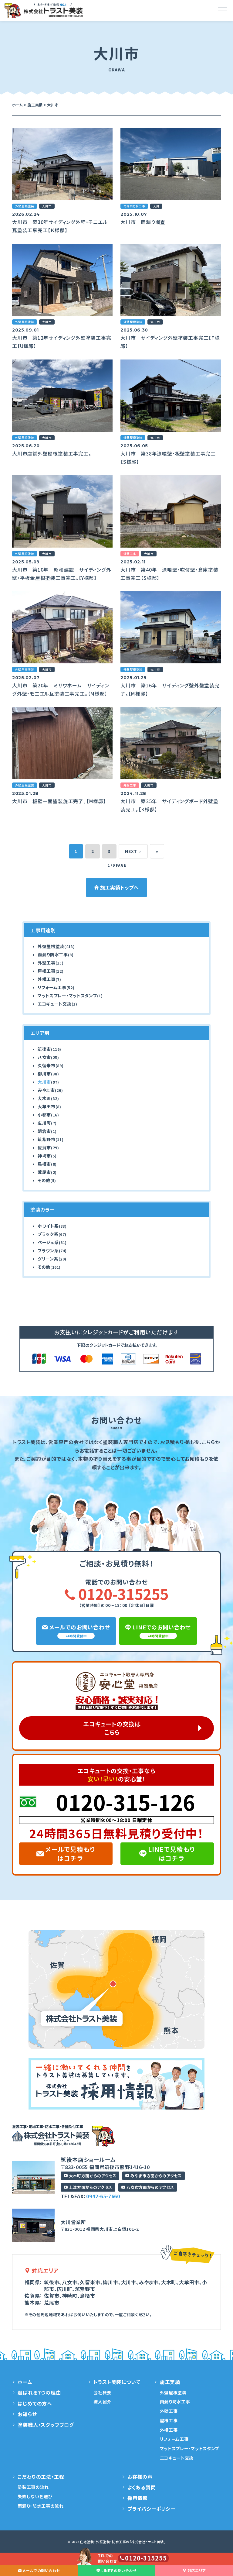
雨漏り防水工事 (53, 954)
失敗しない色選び (35, 2496)
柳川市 (44, 1074)
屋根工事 (47, 971)
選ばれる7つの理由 (39, 2392)
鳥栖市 (44, 1164)
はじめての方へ (35, 2403)
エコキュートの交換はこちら (112, 1728)
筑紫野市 (47, 1139)
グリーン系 (48, 1259)
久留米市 (47, 1065)
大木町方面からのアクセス (90, 2176)
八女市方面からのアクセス (147, 2187)
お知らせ (27, 2414)
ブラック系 (48, 1234)
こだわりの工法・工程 (41, 2476)
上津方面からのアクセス (88, 2187)
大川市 (44, 1082)
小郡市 (44, 1115)
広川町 (44, 1123)
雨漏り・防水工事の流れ (41, 2506)
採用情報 (137, 2498)
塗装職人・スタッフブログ (46, 2424)
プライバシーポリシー (151, 2508)
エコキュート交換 (55, 1004)
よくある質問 (141, 2487)
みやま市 (46, 1090)
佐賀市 (44, 1147)
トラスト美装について (116, 2381)
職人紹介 (102, 2402)
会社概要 (102, 2392)
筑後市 (44, 1049)
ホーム (25, 2381)
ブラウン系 (48, 1250)
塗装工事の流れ (33, 2487)
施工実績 (170, 2381)
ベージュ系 (48, 1242)
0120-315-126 (125, 1802)
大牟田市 (47, 1106)
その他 (44, 1180)
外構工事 (47, 979)
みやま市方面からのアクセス (153, 2176)
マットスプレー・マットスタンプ (67, 995)
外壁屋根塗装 (51, 946)
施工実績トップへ (116, 887)
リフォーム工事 (52, 987)
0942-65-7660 (103, 2196)
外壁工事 (47, 963)
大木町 (44, 1098)
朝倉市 (44, 1131)
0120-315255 (116, 1593)
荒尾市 (44, 1172)
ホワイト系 (48, 1226)
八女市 (44, 1057)
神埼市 (44, 1156)
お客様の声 (140, 2476)
